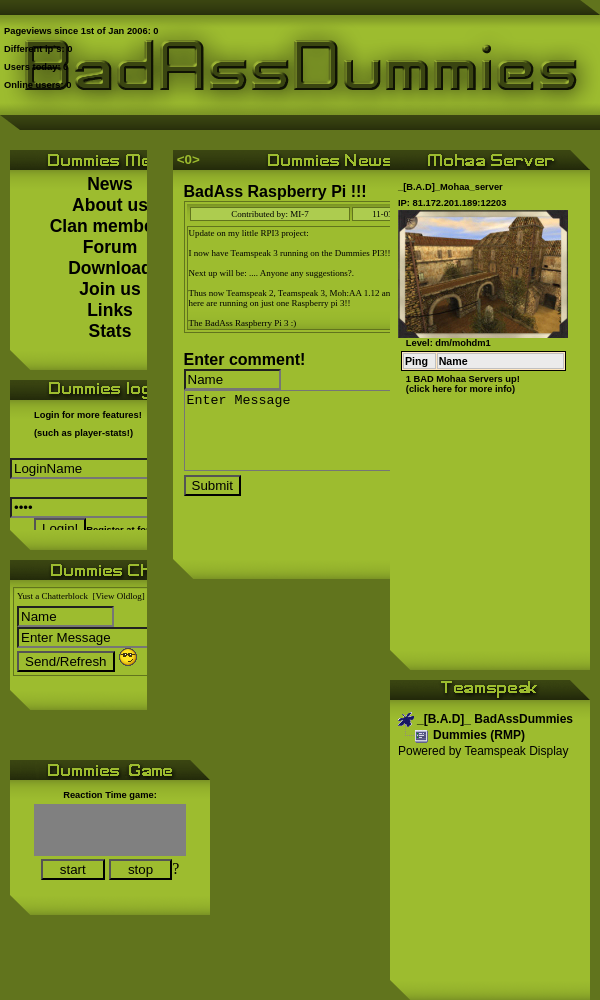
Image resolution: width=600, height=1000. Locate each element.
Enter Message (352, 438)
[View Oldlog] (119, 596)
